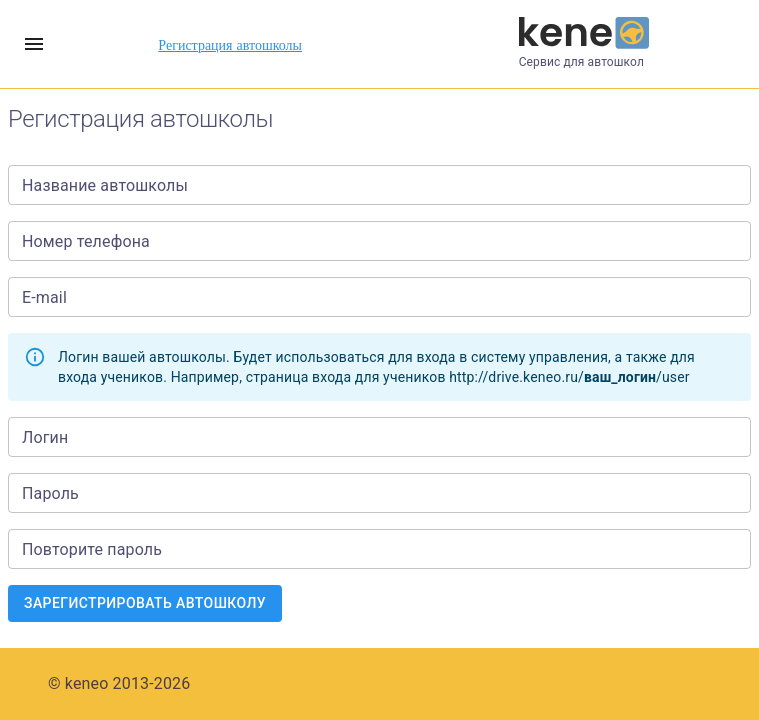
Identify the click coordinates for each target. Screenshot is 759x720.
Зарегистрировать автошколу (145, 603)
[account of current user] (34, 44)
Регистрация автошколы (230, 44)
